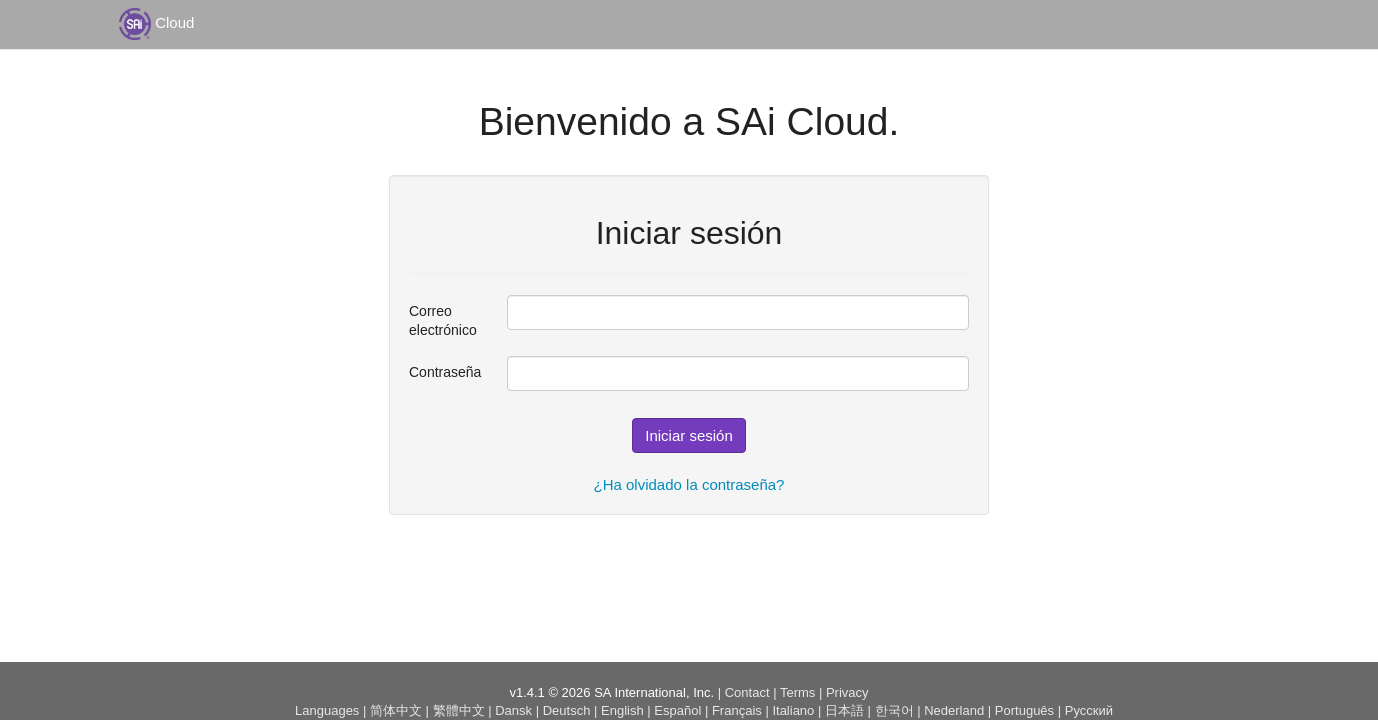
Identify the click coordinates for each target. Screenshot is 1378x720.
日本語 (844, 710)
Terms (797, 692)
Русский (1089, 710)
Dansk (513, 710)
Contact (747, 692)
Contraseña (443, 372)
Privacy (847, 692)
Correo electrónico (443, 321)
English (622, 710)
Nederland (954, 710)
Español (677, 710)
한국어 (894, 710)
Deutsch (567, 710)
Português (1024, 710)
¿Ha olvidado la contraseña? (689, 484)
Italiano (793, 710)
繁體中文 (459, 710)
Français (737, 710)
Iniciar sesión (689, 435)
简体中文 (396, 710)
